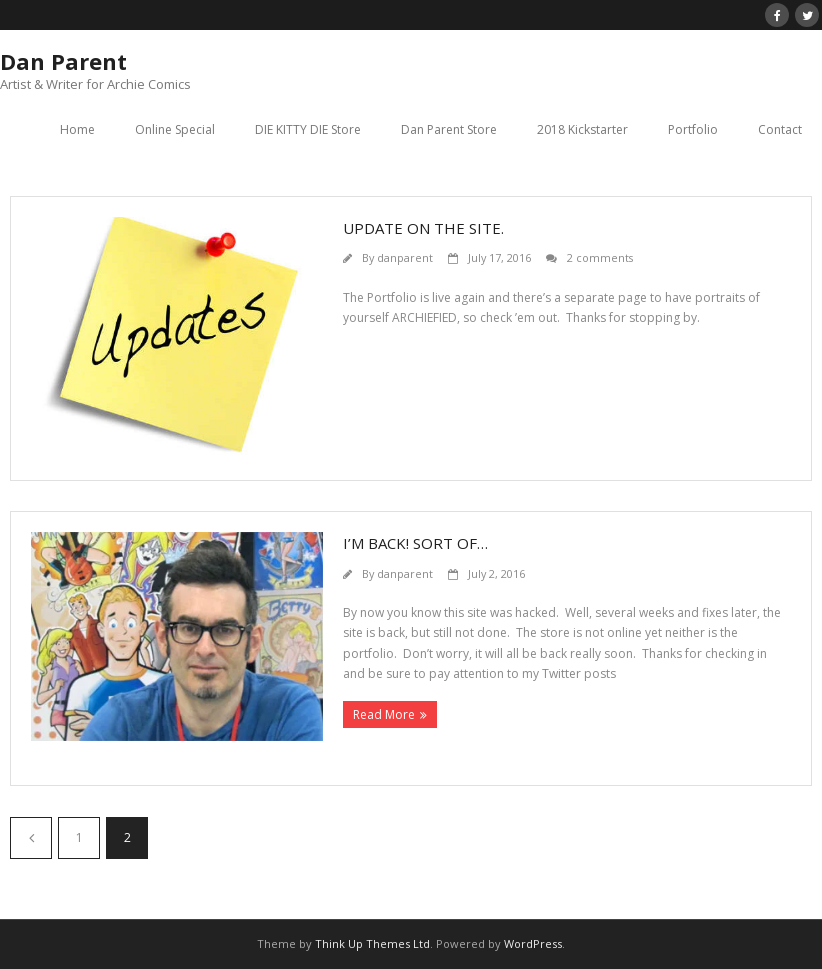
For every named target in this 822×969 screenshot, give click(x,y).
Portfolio (693, 129)
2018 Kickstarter (582, 129)
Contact (780, 129)
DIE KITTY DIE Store (308, 129)
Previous (31, 838)
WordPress (533, 943)
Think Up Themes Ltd (372, 943)
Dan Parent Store (449, 129)
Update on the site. (423, 228)
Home (77, 129)
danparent (405, 257)
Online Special (175, 129)
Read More (384, 714)
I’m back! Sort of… (415, 543)
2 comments (600, 257)
